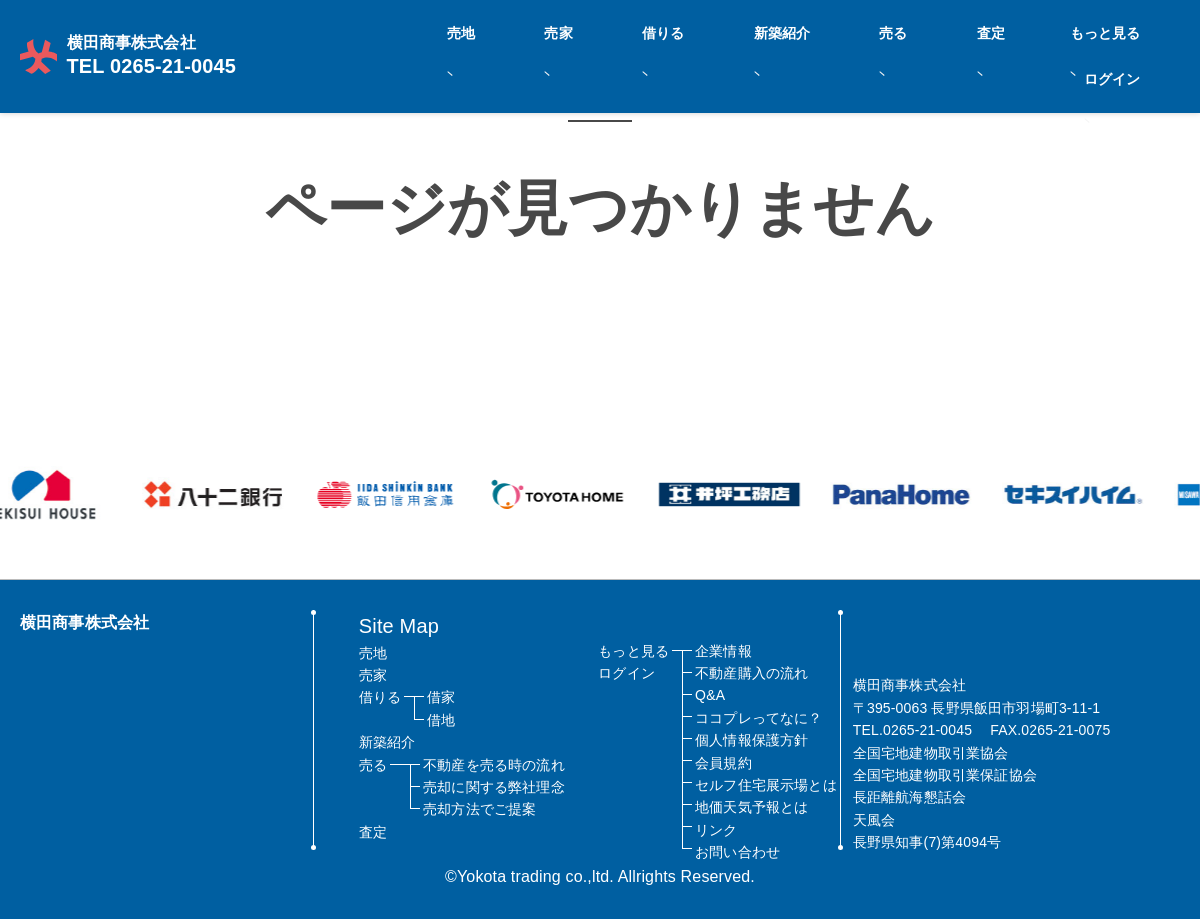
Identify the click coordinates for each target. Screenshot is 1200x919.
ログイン (1141, 31)
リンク (716, 830)
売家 (729, 31)
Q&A (710, 695)
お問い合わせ (737, 852)
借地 (441, 720)
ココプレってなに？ (758, 718)
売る (931, 31)
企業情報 (723, 651)
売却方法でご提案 (479, 809)
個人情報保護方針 (751, 740)
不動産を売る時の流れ (494, 765)
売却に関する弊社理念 (494, 787)
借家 (441, 697)
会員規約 (723, 763)
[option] (220, 495)
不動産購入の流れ (751, 673)
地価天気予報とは (751, 807)
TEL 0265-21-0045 (135, 40)
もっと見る (1053, 31)
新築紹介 (863, 31)
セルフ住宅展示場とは (766, 785)
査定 (984, 31)
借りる (789, 31)
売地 (676, 31)
